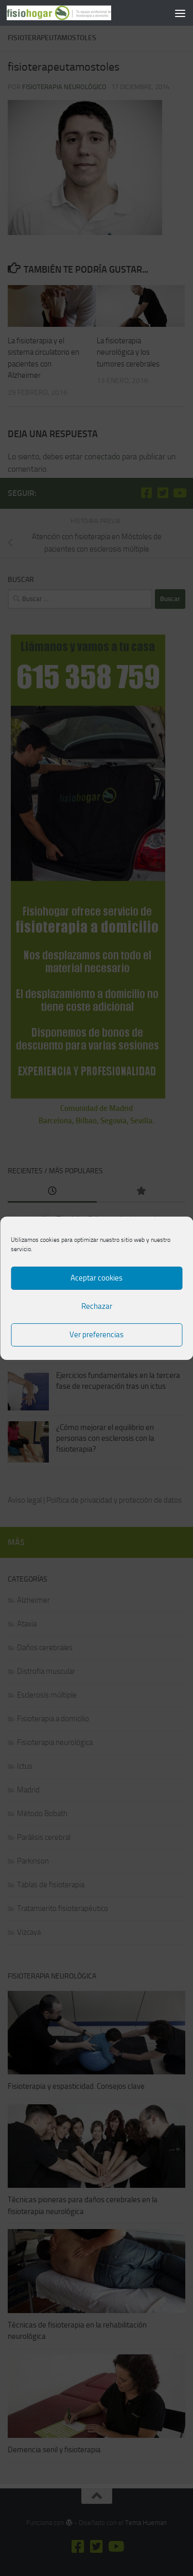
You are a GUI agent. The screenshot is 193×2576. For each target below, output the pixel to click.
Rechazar (96, 1306)
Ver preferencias (96, 1334)
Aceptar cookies (96, 1278)
